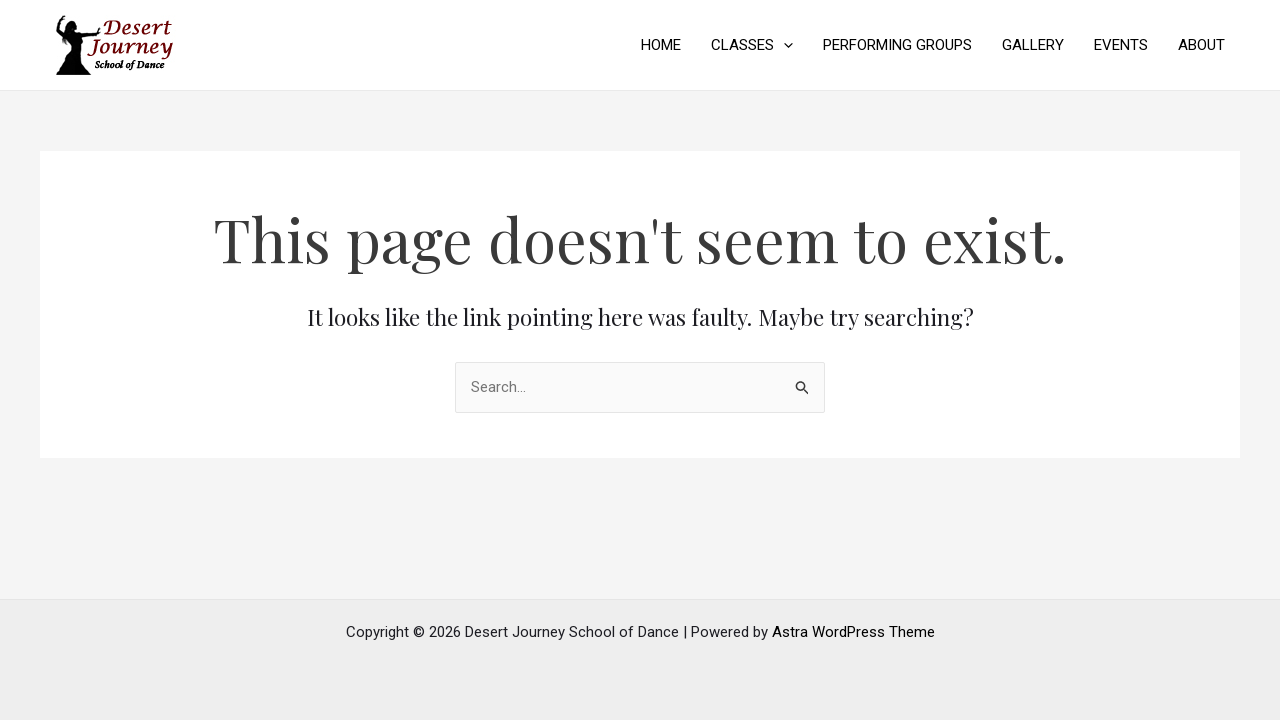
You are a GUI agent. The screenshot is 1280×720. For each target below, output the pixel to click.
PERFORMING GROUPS (897, 45)
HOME (661, 45)
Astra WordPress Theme (853, 632)
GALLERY (1033, 45)
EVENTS (1121, 45)
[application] (783, 45)
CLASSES (752, 45)
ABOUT (1201, 45)
